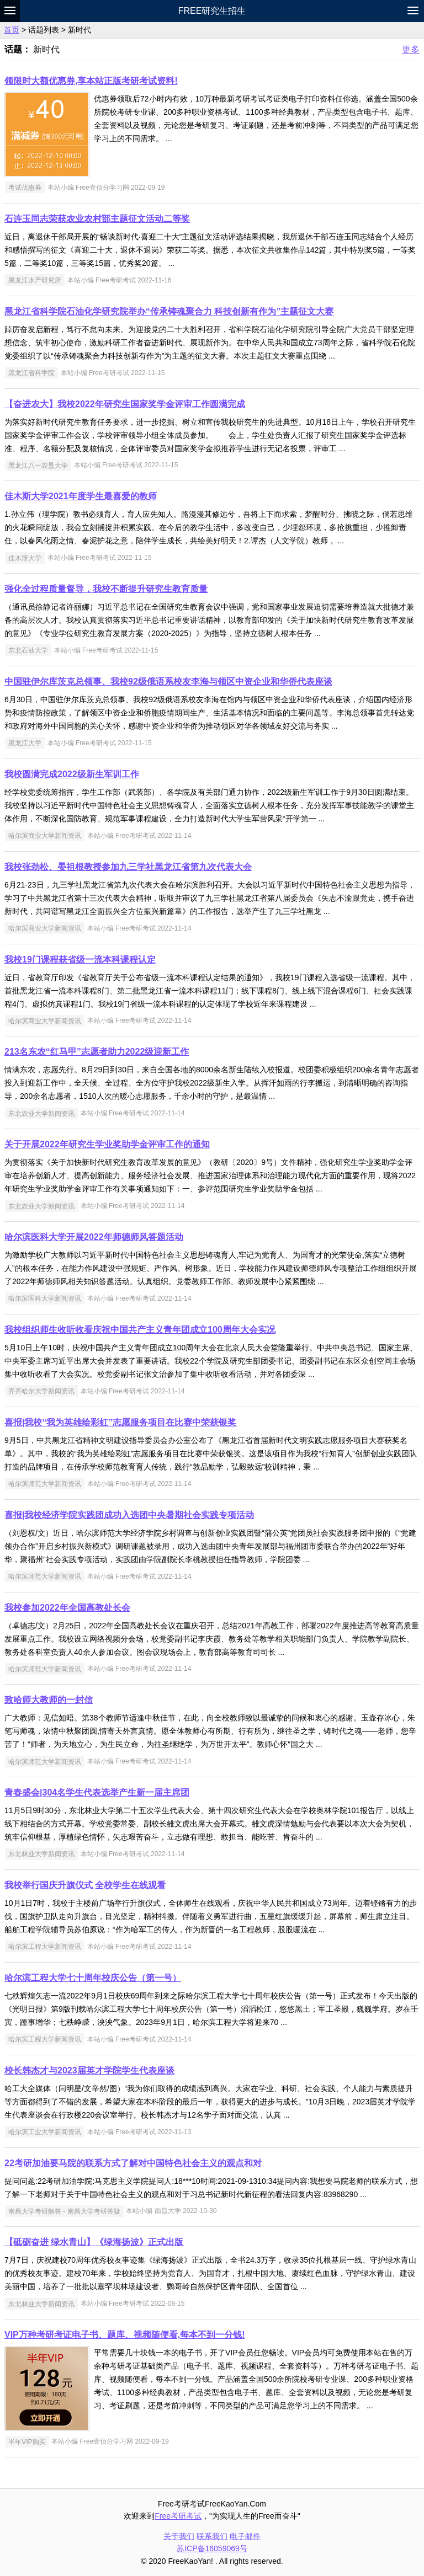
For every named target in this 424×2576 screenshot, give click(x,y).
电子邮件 (245, 2536)
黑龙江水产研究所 (34, 280)
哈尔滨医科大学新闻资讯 (44, 1298)
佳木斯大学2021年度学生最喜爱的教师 (80, 496)
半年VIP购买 (26, 2441)
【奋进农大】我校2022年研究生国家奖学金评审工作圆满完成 (124, 404)
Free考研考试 (178, 2515)
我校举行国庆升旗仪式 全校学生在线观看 (85, 1885)
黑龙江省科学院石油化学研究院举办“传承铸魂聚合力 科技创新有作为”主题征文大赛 (168, 311)
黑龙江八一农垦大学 (38, 465)
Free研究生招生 (212, 10)
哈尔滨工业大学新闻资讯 (44, 2132)
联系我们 (212, 2536)
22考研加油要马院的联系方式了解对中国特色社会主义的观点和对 (133, 2163)
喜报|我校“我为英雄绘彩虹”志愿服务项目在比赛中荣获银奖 (120, 1422)
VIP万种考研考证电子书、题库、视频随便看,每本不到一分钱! (124, 2334)
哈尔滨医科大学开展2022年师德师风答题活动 (93, 1237)
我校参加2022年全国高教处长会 (67, 1607)
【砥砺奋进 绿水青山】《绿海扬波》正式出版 (93, 2242)
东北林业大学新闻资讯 (41, 1854)
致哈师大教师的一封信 (48, 1699)
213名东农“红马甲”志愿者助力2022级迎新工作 (96, 1051)
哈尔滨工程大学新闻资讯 (44, 1946)
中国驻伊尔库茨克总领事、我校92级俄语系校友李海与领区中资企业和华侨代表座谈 (168, 681)
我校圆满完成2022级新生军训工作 (71, 774)
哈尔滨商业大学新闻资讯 (44, 836)
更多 (411, 49)
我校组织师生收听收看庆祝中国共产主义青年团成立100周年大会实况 (139, 1329)
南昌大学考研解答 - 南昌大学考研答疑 (64, 2211)
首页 (11, 29)
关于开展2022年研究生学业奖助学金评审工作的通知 (107, 1144)
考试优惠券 (24, 187)
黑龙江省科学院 (31, 373)
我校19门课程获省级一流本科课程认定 (80, 959)
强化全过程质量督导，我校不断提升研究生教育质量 (106, 589)
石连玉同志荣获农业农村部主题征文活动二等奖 (97, 218)
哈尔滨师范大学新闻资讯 (44, 1484)
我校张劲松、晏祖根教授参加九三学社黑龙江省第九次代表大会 (128, 867)
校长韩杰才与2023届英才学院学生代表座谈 (89, 2070)
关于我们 (178, 2536)
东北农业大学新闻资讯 (41, 1113)
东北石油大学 (28, 650)
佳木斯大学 (24, 558)
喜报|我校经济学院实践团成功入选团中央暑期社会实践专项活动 (129, 1515)
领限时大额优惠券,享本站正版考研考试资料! (91, 80)
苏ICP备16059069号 (212, 2548)
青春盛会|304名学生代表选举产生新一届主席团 (96, 1792)
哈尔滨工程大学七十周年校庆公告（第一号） (92, 1977)
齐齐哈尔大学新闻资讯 (41, 1391)
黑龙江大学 (24, 743)
